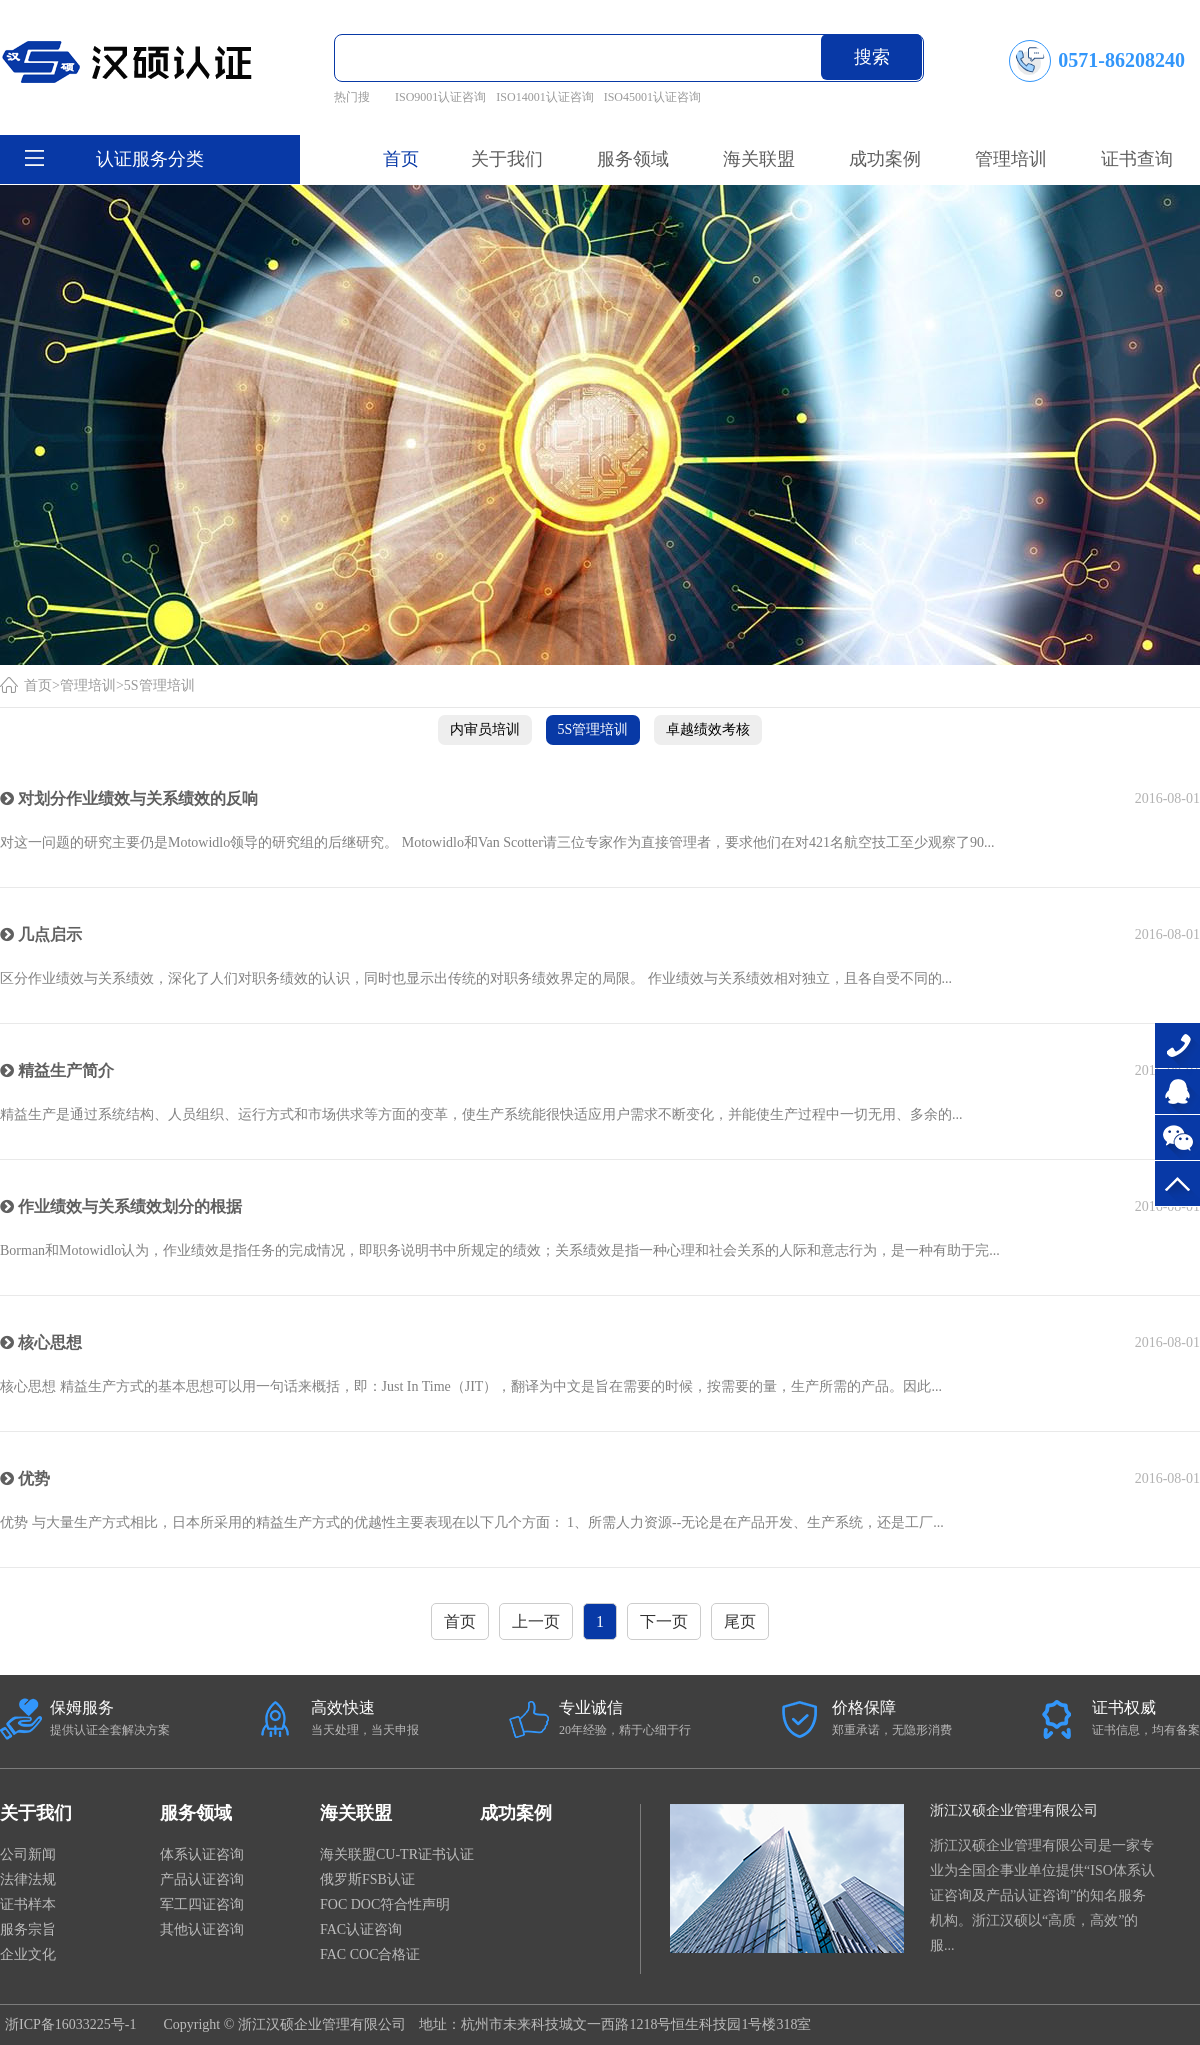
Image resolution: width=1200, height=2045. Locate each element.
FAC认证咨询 (361, 1929)
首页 (401, 159)
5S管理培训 (159, 685)
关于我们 (36, 1813)
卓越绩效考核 (708, 729)
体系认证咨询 (202, 1854)
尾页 (740, 1621)
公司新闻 (28, 1854)
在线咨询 (1177, 1091)
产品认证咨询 (202, 1879)
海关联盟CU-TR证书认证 (397, 1854)
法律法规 (28, 1879)
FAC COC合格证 (370, 1954)
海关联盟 (356, 1813)
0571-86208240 (1177, 1045)
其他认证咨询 (202, 1929)
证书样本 (28, 1904)
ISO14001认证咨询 (544, 97)
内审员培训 (485, 729)
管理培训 (88, 685)
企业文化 (28, 1954)
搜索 (872, 57)
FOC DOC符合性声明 (385, 1904)
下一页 (664, 1621)
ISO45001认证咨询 (652, 97)
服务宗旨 (28, 1929)
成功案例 (516, 1813)
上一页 (536, 1621)
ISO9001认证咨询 (440, 97)
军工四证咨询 (202, 1904)
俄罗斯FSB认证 (367, 1879)
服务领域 (196, 1813)
